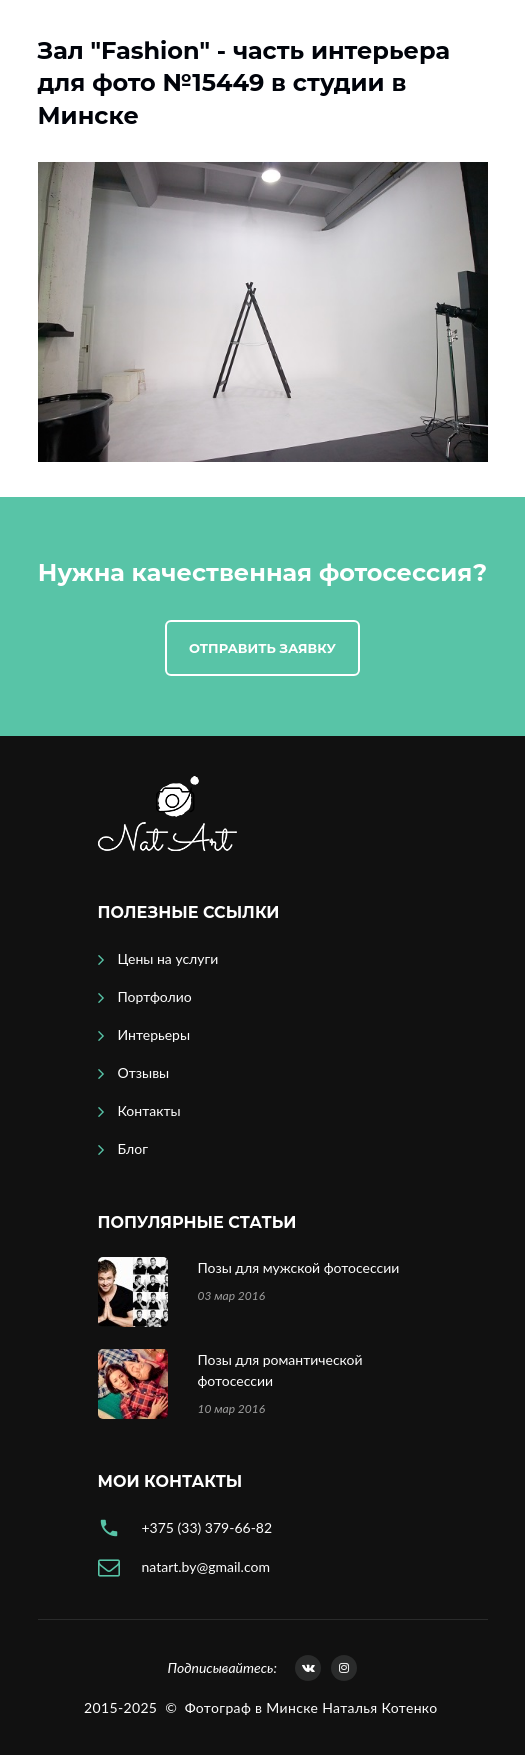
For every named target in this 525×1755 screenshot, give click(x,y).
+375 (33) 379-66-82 (207, 1527)
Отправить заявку (262, 648)
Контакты (149, 1110)
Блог (133, 1148)
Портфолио (155, 996)
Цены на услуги (168, 958)
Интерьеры (154, 1034)
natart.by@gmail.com (206, 1566)
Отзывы (144, 1072)
